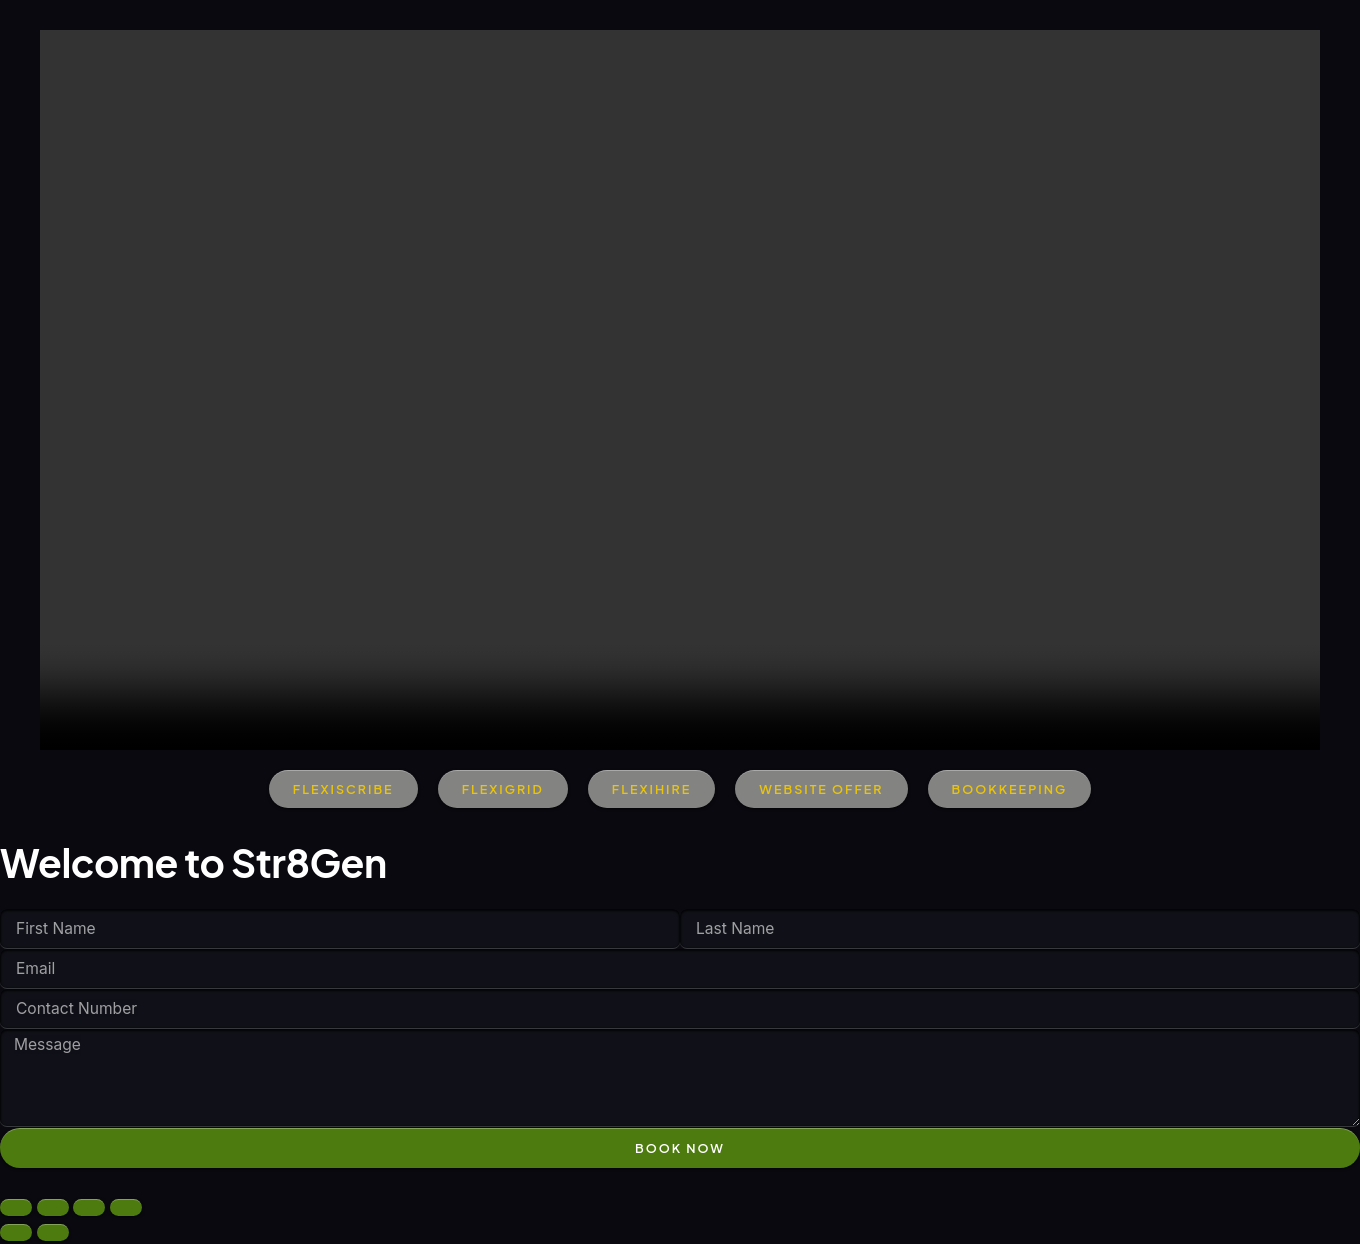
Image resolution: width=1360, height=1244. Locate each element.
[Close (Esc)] (126, 1210)
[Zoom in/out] (16, 1210)
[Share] (89, 1210)
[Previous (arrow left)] (16, 1235)
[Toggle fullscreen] (53, 1210)
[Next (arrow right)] (53, 1235)
